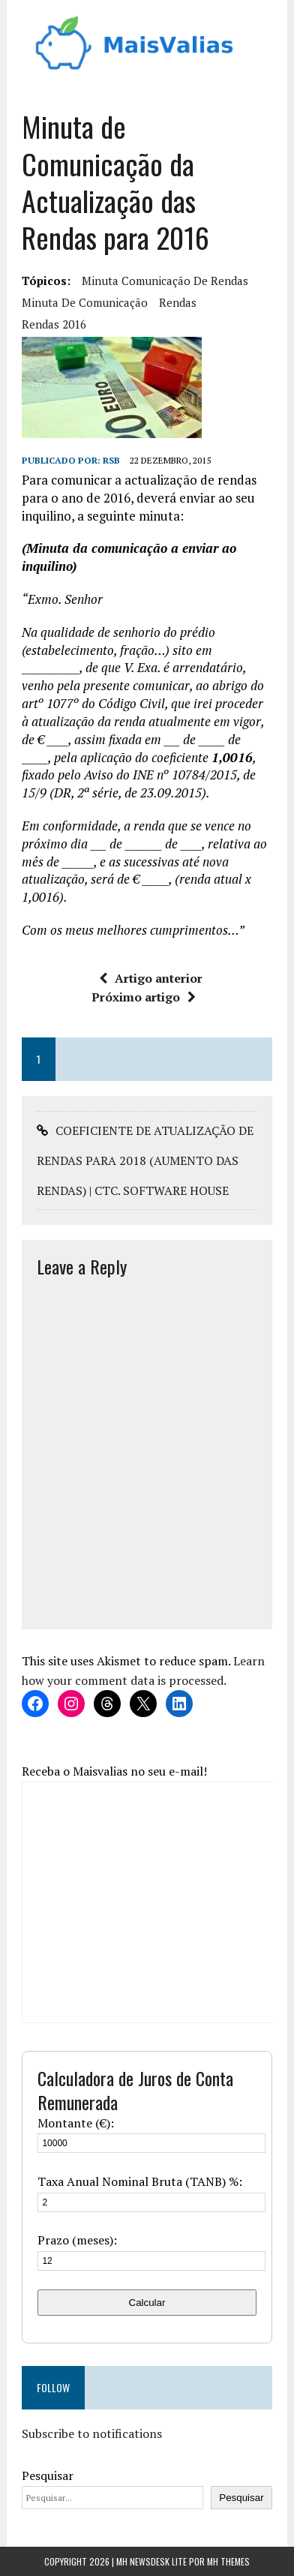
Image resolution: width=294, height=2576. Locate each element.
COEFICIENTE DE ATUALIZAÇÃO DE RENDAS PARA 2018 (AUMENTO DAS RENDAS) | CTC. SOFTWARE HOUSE (145, 1160)
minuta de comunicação (85, 302)
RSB (111, 460)
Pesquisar (48, 2475)
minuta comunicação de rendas (165, 280)
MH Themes (228, 2561)
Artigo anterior (150, 978)
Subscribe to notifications (92, 2433)
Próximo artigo (144, 997)
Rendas (177, 302)
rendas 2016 (54, 324)
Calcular (147, 2302)
